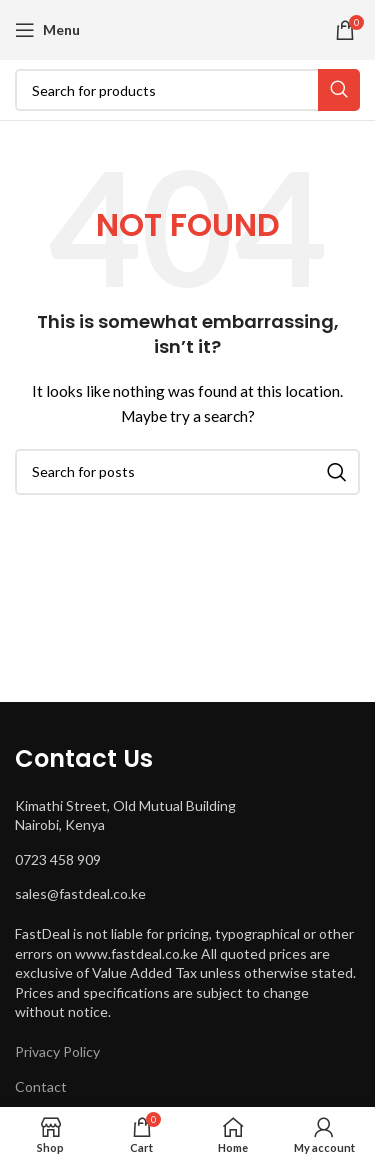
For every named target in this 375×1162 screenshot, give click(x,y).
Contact (41, 1086)
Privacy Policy (57, 1051)
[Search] (187, 90)
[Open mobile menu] (47, 30)
